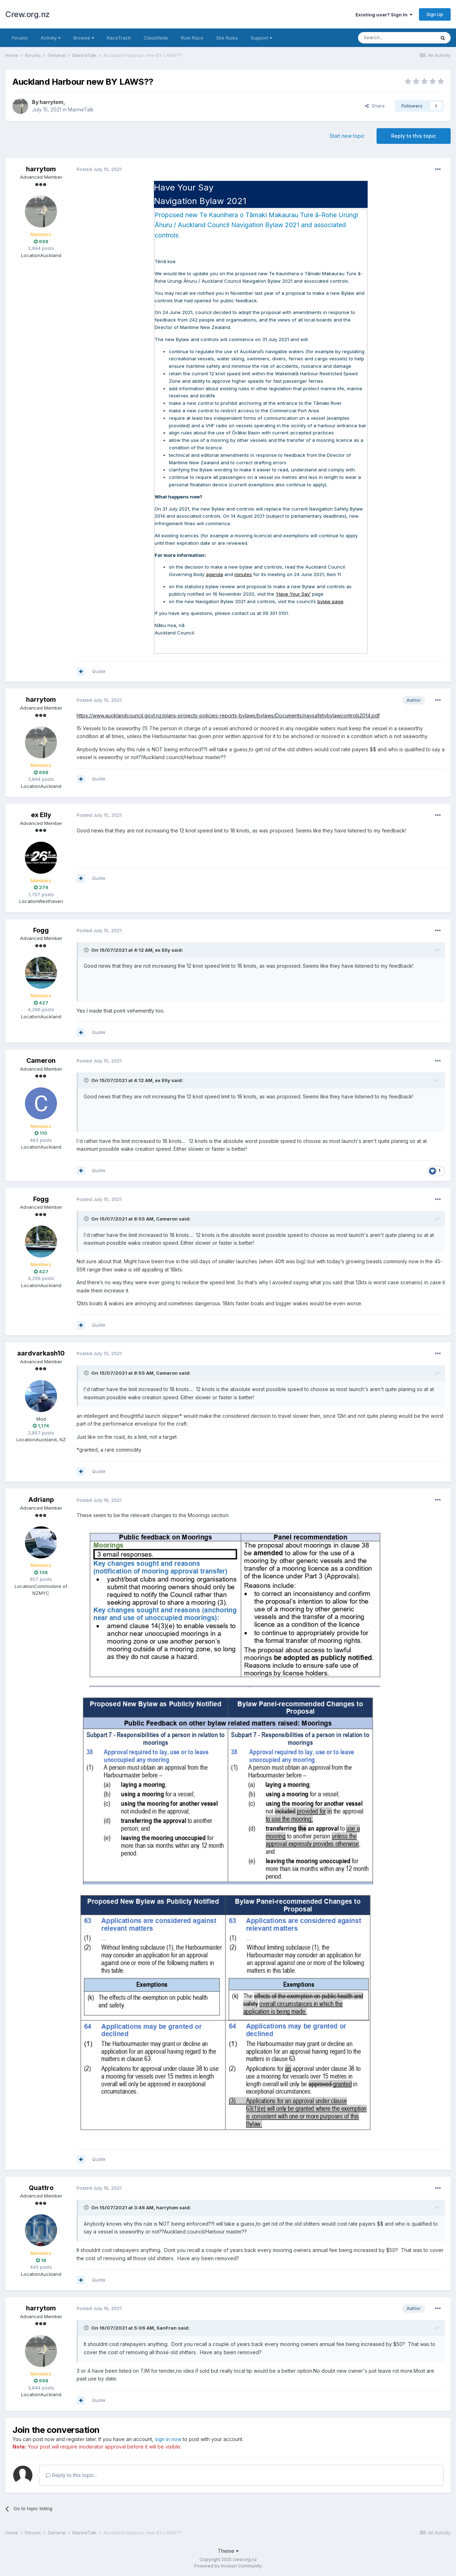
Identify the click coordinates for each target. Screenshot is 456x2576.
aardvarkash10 (41, 1353)
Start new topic (347, 136)
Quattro (41, 2187)
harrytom (51, 102)
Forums (20, 38)
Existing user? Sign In (384, 14)
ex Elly (41, 815)
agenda (214, 574)
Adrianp (41, 1499)
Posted (99, 169)
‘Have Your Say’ (293, 594)
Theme (228, 2551)
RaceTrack (119, 38)
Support (261, 38)
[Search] (396, 37)
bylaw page (330, 601)
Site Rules (227, 38)
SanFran (166, 2328)
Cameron (41, 1060)
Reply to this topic (413, 136)
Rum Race (192, 38)
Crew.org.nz (27, 14)
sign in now (168, 2439)
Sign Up (434, 14)
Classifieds (156, 38)
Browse (83, 38)
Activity (51, 38)
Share (375, 106)
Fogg (41, 930)
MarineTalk (81, 109)
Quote (98, 671)
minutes (243, 574)
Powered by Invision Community (228, 2566)
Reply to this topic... (71, 2475)
